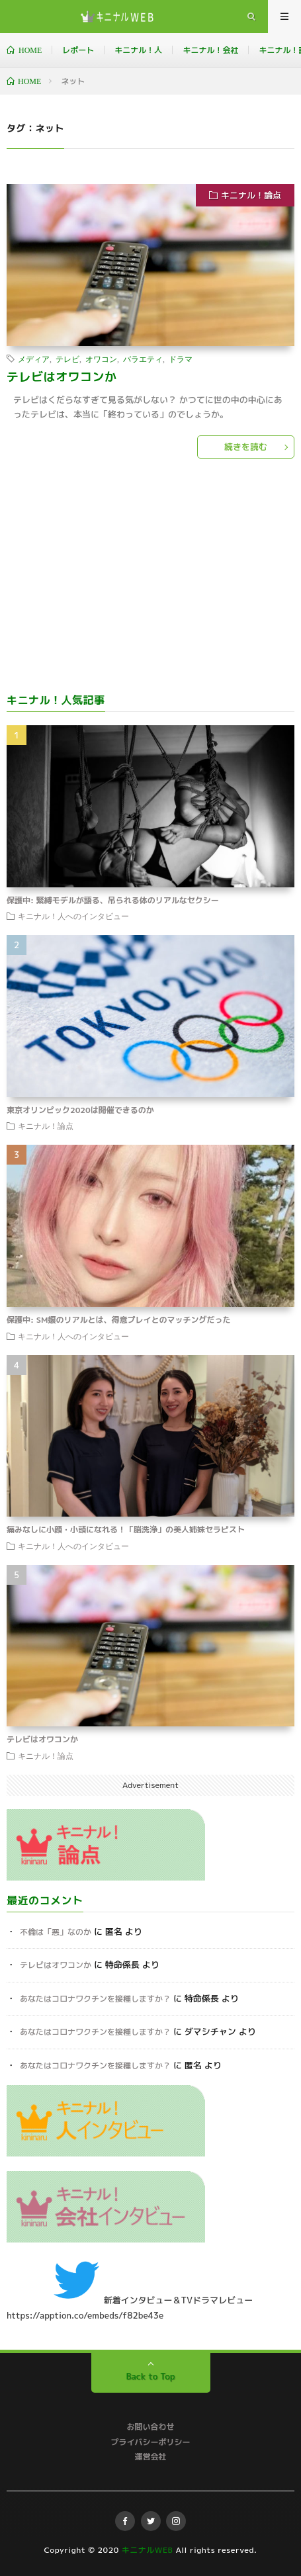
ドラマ (181, 359)
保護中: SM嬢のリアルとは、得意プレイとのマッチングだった (119, 1319)
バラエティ (143, 359)
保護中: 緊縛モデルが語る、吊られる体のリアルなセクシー (113, 900)
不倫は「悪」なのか (55, 1931)
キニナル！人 (138, 50)
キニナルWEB (147, 2549)
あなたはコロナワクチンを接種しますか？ (95, 1998)
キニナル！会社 (210, 50)
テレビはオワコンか (62, 377)
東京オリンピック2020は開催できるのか (80, 1110)
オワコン (101, 359)
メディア (34, 359)
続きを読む (245, 447)
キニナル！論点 (251, 195)
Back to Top (150, 2376)
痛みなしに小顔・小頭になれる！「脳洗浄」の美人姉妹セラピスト (126, 1529)
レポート (78, 50)
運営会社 (150, 2456)
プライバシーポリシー (150, 2442)
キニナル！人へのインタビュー (73, 916)
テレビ (67, 359)
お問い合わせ (150, 2426)
